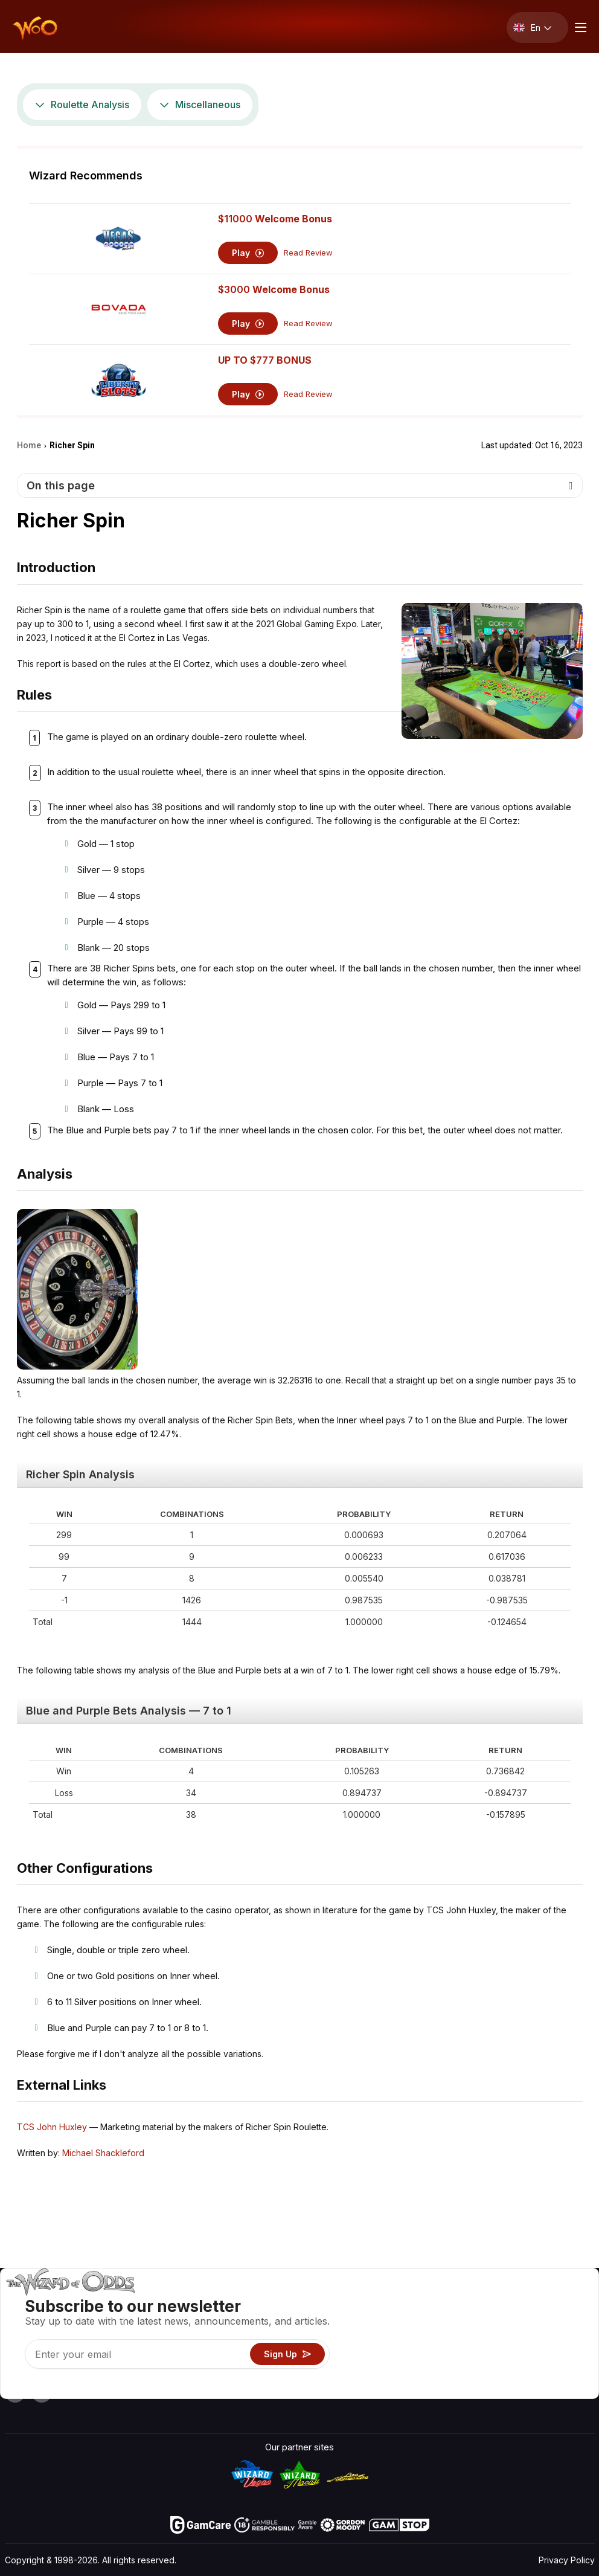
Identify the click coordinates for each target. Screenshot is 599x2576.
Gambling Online (377, 2371)
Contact (493, 2319)
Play (248, 253)
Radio (488, 2371)
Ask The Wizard (376, 2389)
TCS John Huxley (52, 2127)
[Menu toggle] (579, 27)
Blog (554, 2319)
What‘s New (501, 2354)
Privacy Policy (567, 2560)
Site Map (563, 2336)
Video (557, 2301)
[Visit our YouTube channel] (15, 2392)
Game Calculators (380, 2319)
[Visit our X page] (41, 2392)
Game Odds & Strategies (395, 2301)
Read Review (308, 253)
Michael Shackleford (103, 2153)
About (488, 2301)
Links (487, 2336)
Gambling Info (372, 2336)
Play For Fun (369, 2354)
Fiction (558, 2354)
